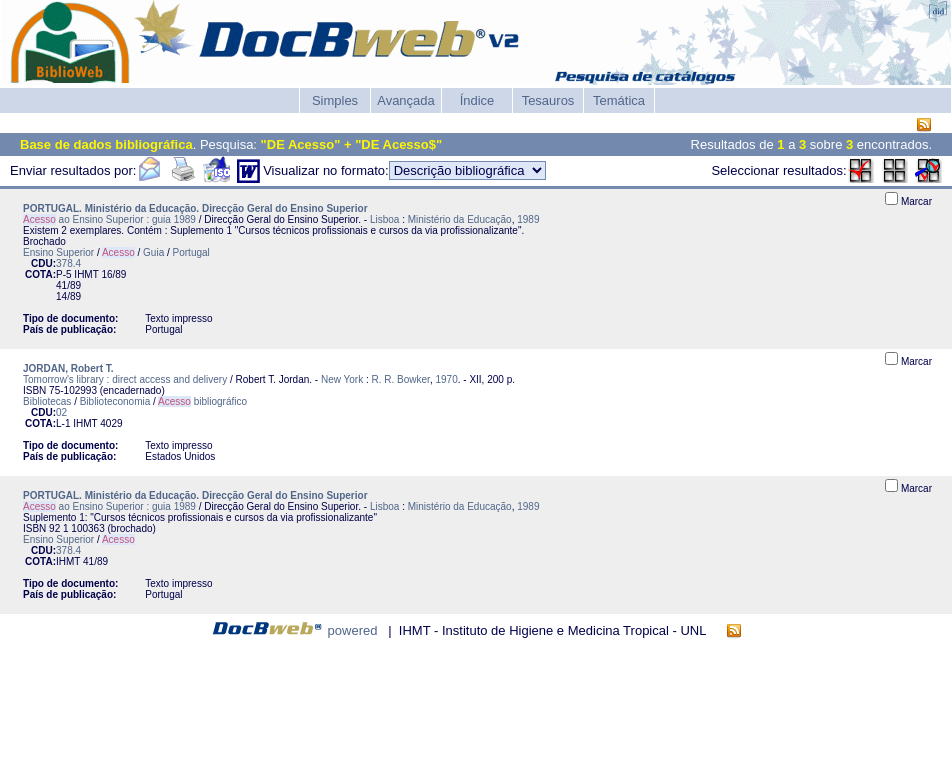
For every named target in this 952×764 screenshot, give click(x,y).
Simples (335, 100)
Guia (153, 252)
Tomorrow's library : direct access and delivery (125, 379)
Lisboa (384, 219)
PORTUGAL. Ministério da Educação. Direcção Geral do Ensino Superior (195, 208)
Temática (619, 100)
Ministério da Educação (460, 219)
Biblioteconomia (115, 401)
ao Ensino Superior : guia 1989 (109, 219)
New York (342, 379)
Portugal (191, 252)
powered (353, 630)
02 (61, 412)
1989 (528, 219)
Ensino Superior (58, 252)
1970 (446, 379)
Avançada (406, 100)
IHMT (86, 274)
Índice (477, 100)
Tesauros (548, 100)
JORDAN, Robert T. (68, 368)
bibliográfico (202, 401)
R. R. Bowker (401, 379)
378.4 (68, 263)
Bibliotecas (47, 401)
